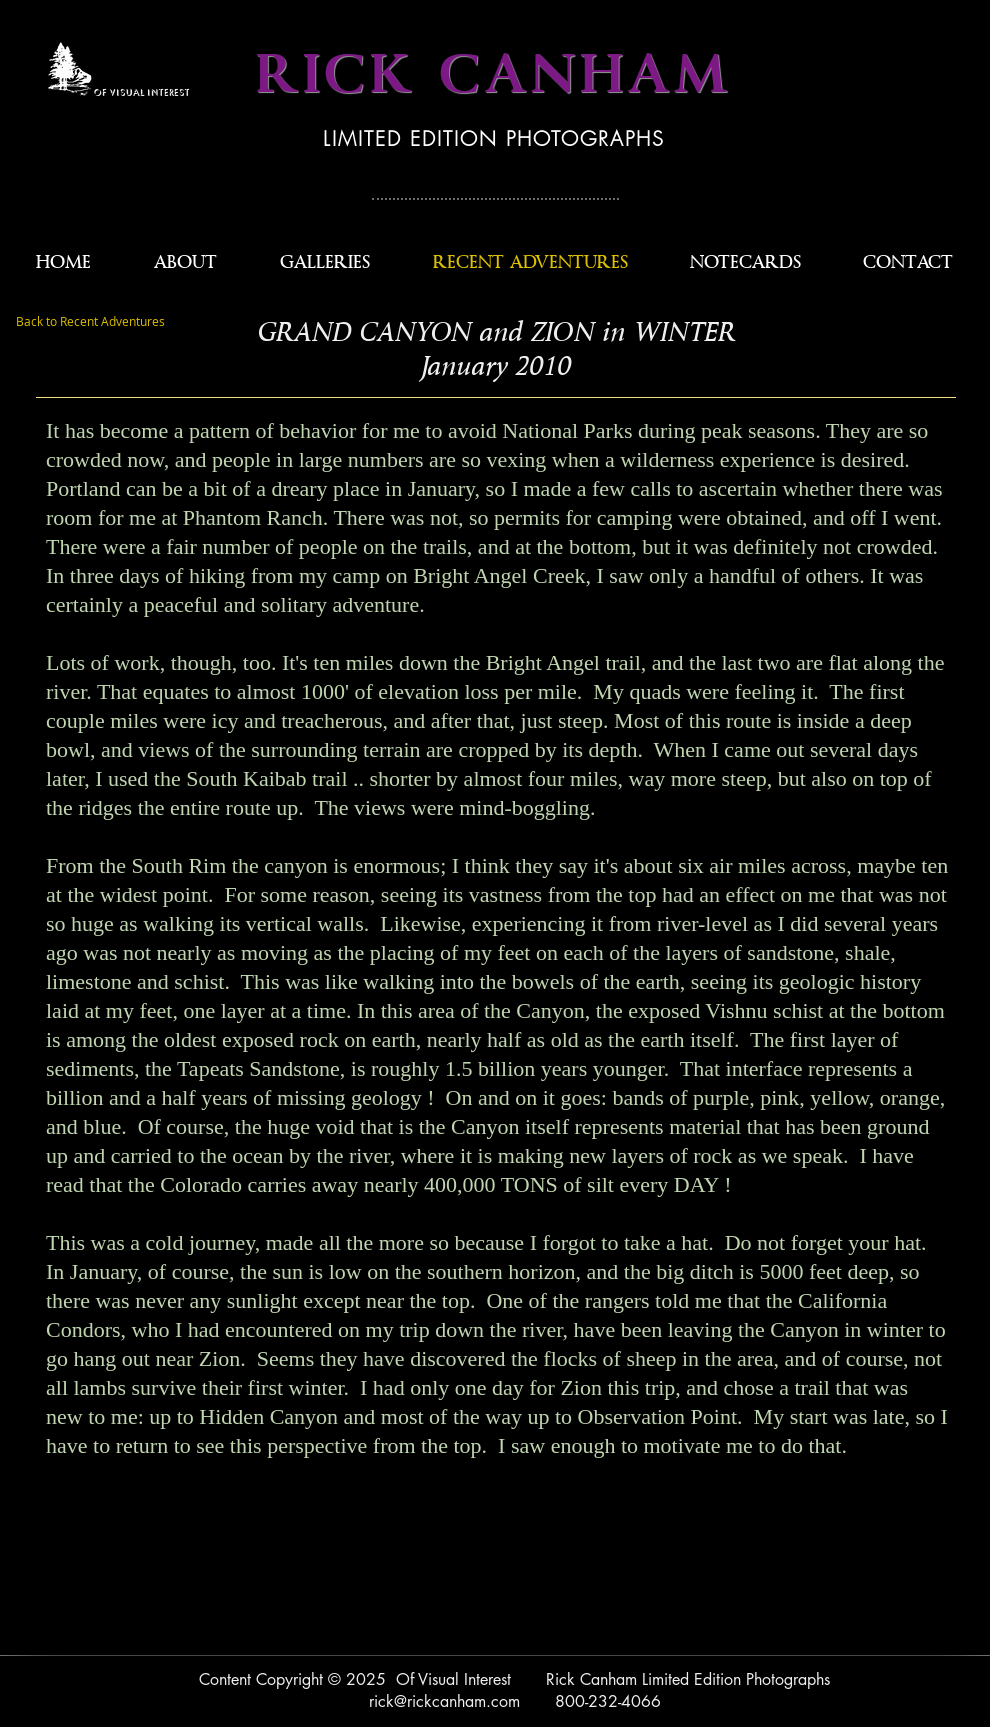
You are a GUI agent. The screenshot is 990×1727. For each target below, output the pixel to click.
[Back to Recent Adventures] (90, 322)
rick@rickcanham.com (444, 1701)
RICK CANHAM (494, 75)
